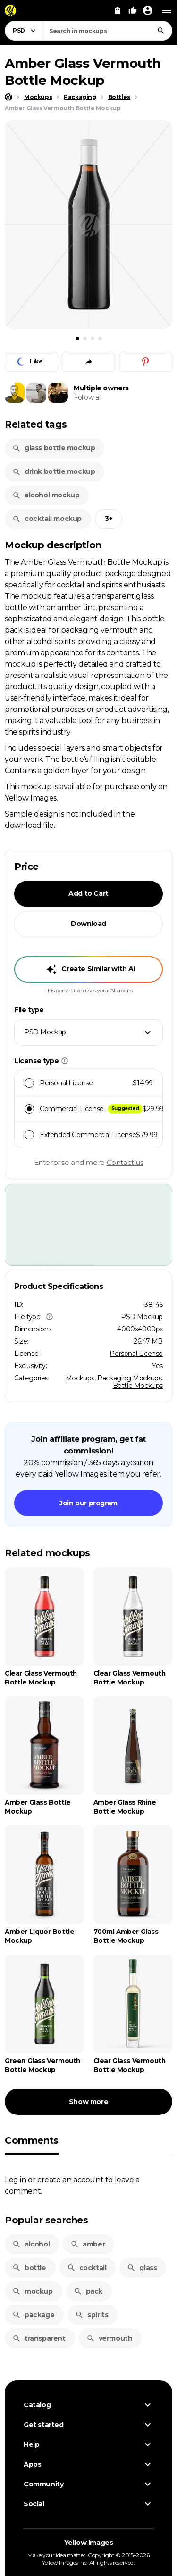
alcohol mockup (45, 495)
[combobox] (107, 30)
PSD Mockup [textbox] (45, 1032)
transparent (39, 2338)
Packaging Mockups (129, 1378)
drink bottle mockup (53, 471)
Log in (15, 2179)
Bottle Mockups (138, 1385)
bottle (29, 2267)
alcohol (31, 2244)
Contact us (125, 1162)
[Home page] (8, 97)
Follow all (87, 397)
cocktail (87, 2267)
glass (142, 2267)
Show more (88, 2101)
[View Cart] (117, 10)
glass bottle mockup (53, 448)
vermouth (109, 2338)
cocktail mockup (47, 518)
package (33, 2315)
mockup (32, 2291)
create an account (70, 2179)
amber (87, 2244)
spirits (91, 2315)
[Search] (161, 30)
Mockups (80, 1378)
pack (88, 2291)
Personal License (136, 1353)
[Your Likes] (132, 10)
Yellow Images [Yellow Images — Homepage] (88, 2542)
